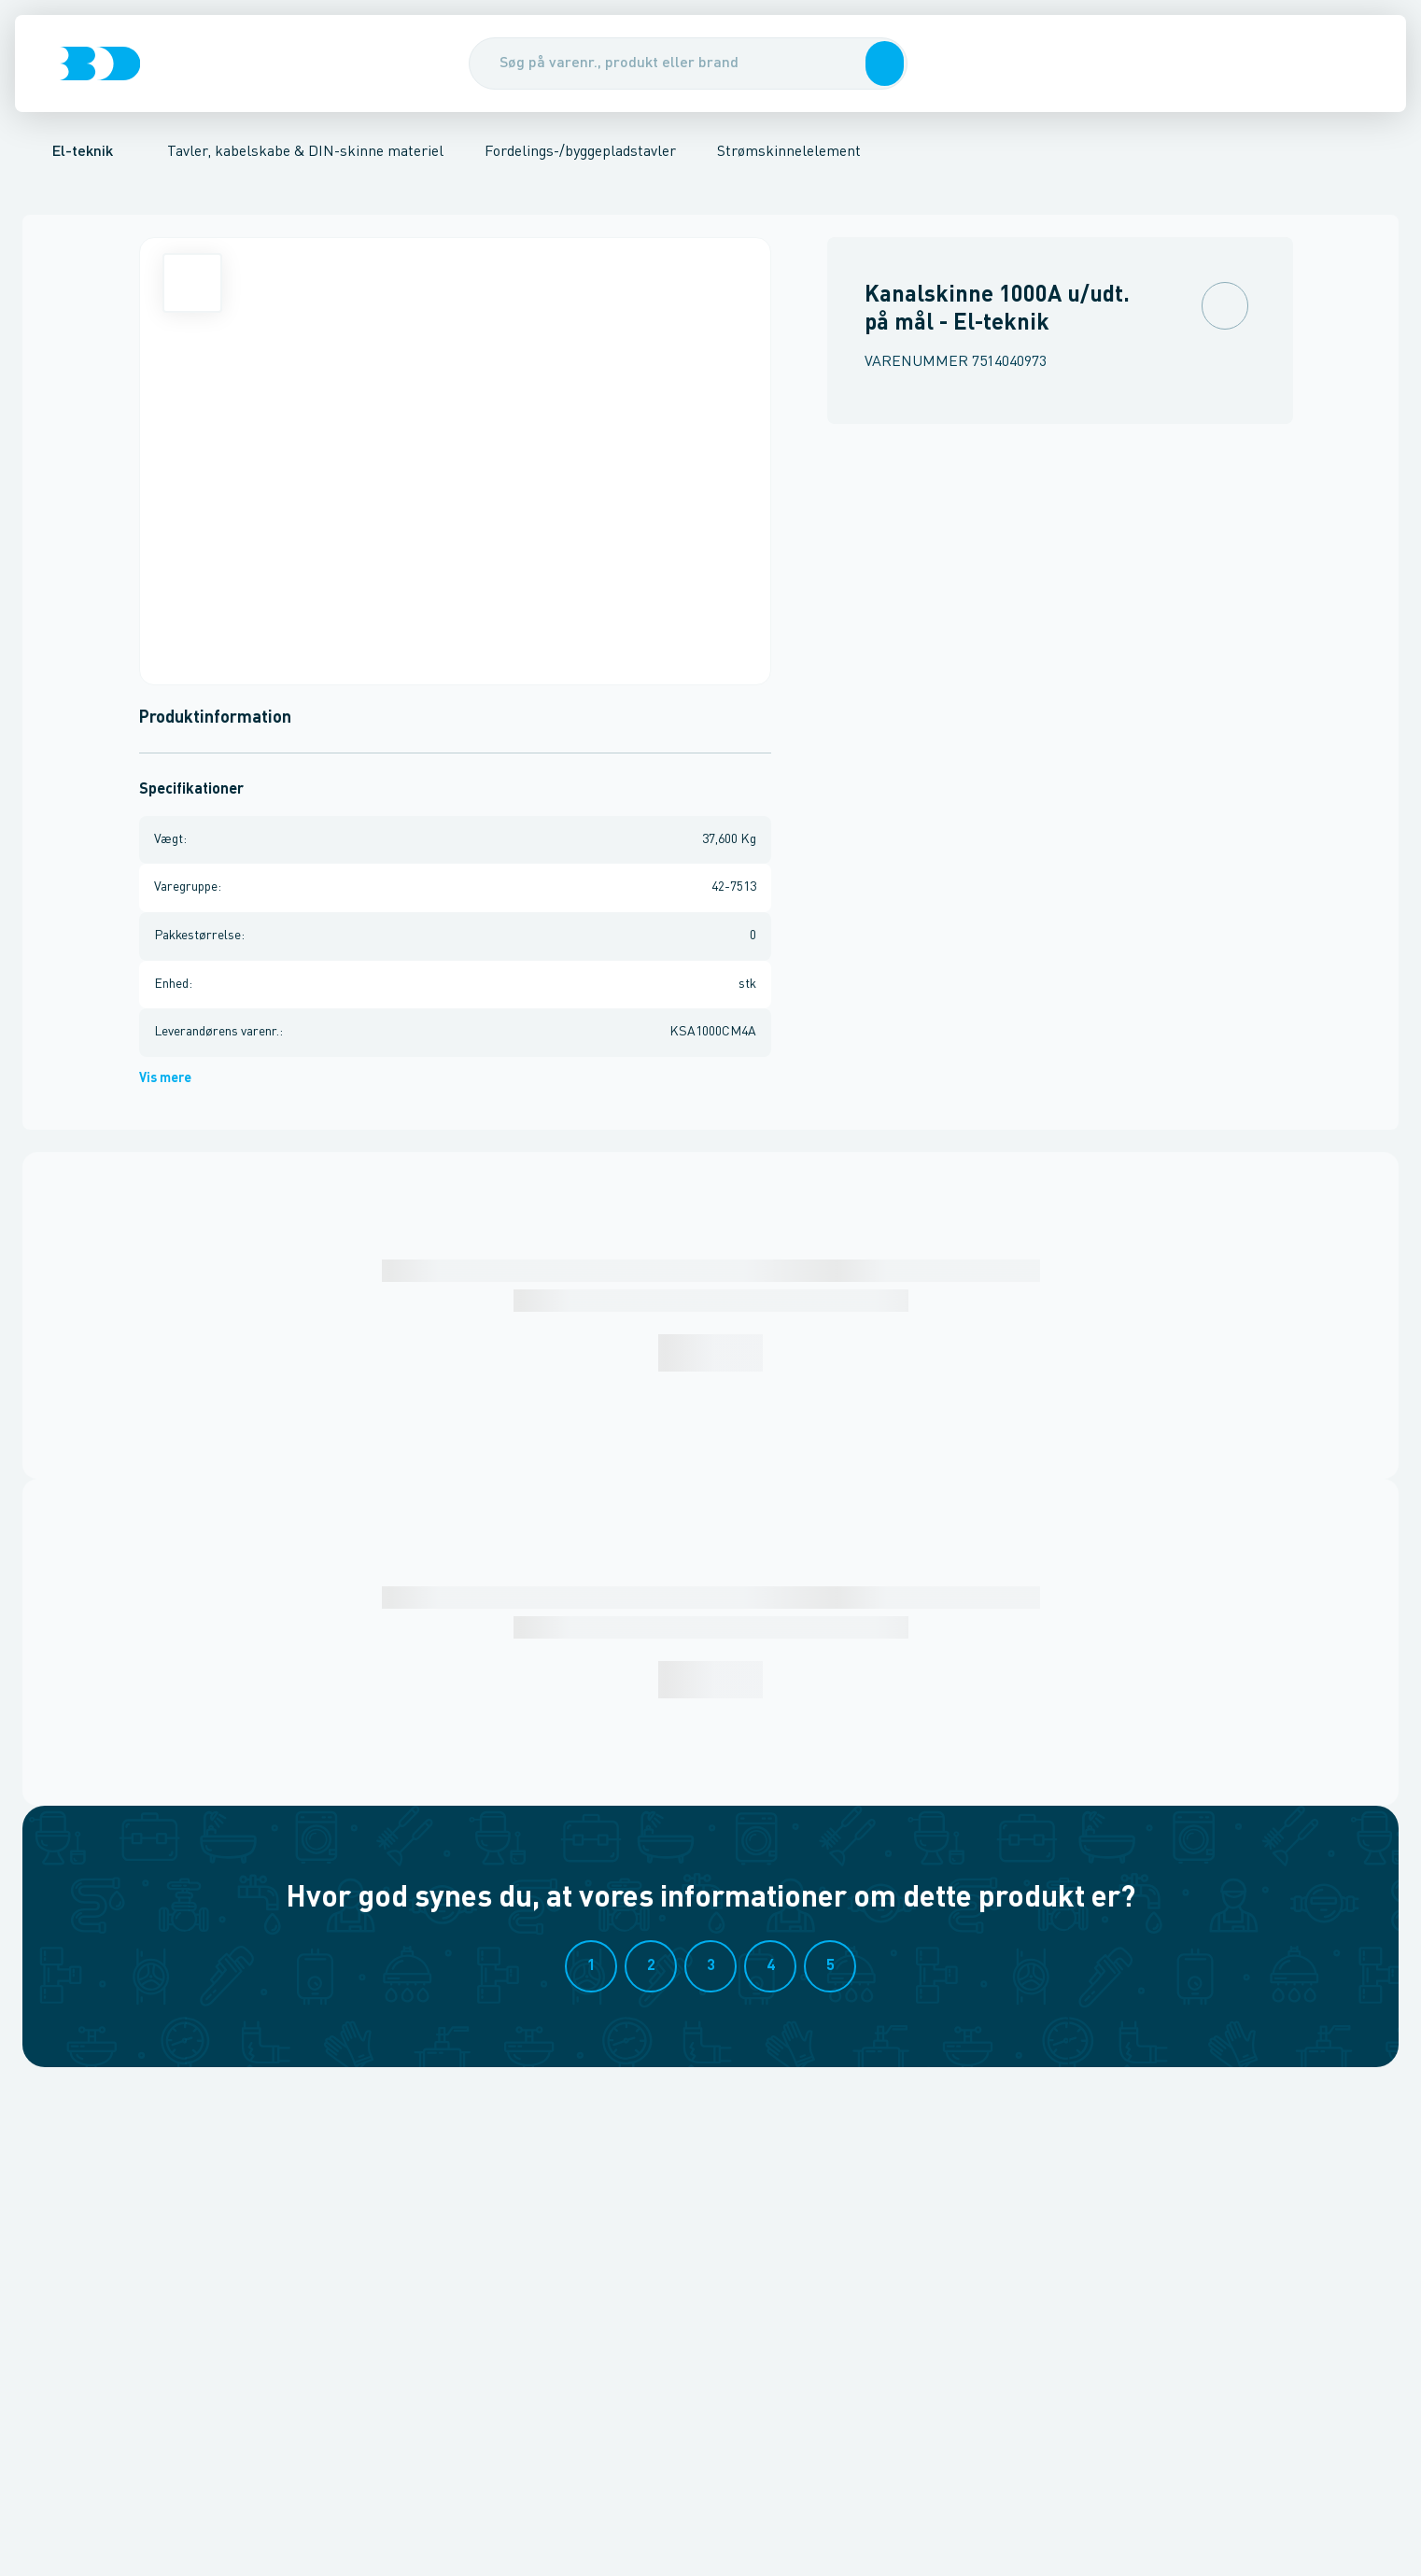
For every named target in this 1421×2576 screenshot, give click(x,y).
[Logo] (100, 63)
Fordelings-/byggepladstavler (580, 152)
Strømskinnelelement (789, 152)
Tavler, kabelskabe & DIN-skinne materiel (305, 152)
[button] (881, 63)
